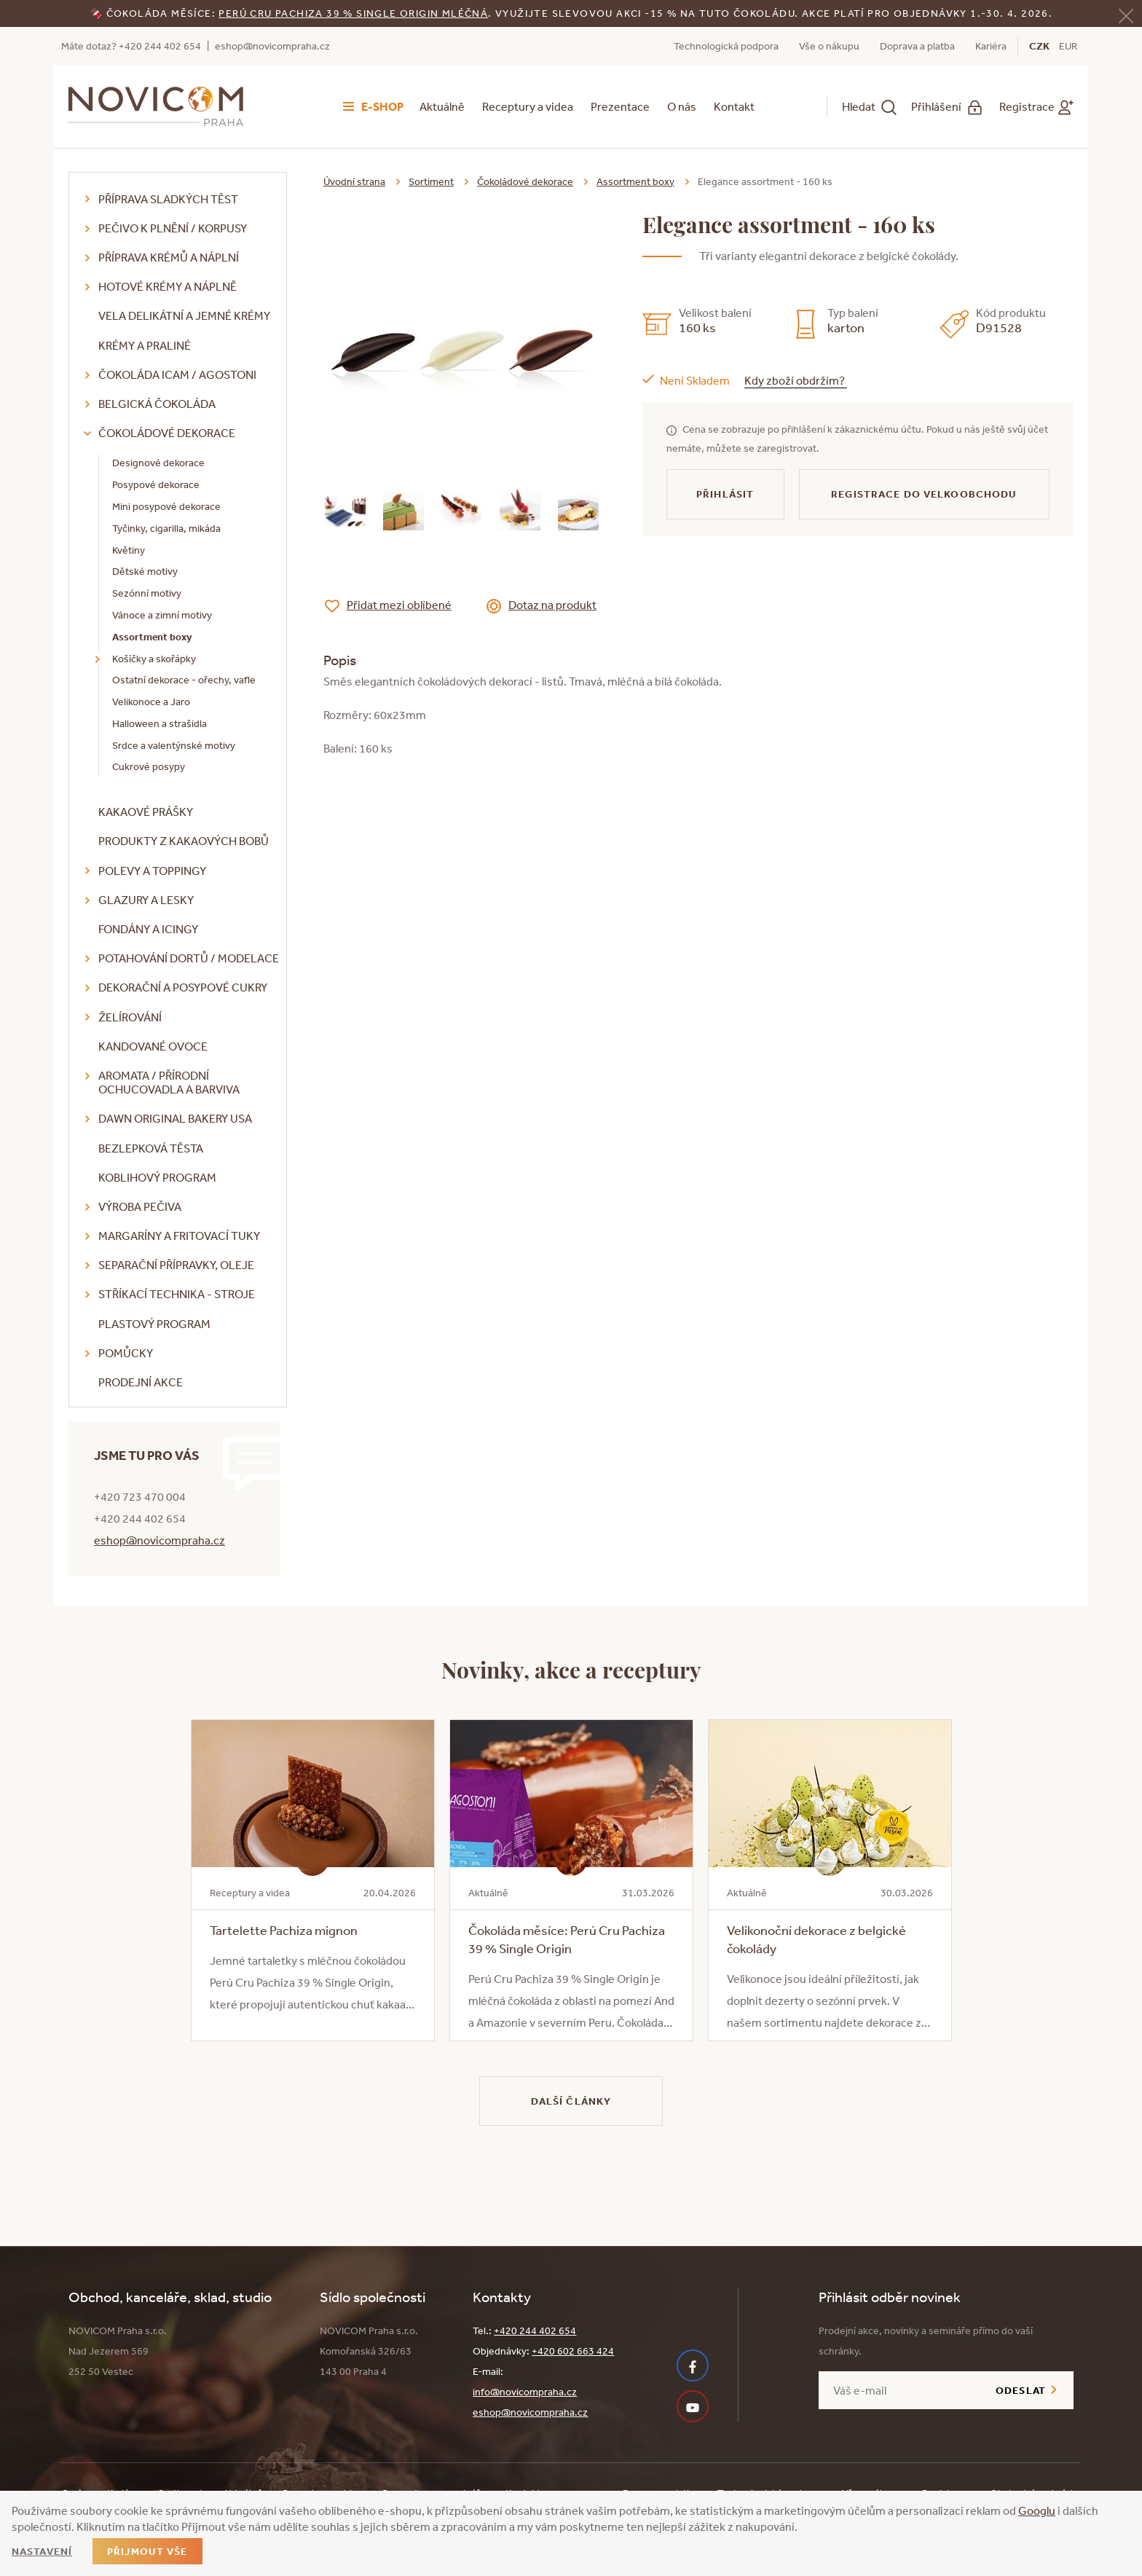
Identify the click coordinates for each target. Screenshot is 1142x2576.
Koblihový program (157, 1177)
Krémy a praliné (144, 345)
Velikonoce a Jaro (151, 701)
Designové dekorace (158, 462)
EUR (1068, 45)
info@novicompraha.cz (525, 2391)
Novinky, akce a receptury (571, 1669)
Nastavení (42, 2551)
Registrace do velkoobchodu (924, 493)
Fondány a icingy (148, 929)
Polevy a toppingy (152, 870)
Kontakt (734, 106)
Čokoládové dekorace (166, 432)
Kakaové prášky (145, 811)
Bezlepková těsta (150, 1148)
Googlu (1036, 2510)
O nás (681, 106)
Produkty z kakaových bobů (183, 840)
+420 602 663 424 (573, 2350)
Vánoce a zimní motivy (162, 614)
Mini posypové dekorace (166, 506)
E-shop (382, 106)
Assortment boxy (152, 636)
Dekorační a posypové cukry (182, 987)
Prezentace (620, 106)
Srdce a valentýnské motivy (173, 745)
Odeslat (1021, 2390)
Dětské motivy (145, 571)
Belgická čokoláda (157, 403)
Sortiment (431, 181)
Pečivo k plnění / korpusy (172, 228)
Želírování (130, 1017)
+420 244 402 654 (535, 2330)
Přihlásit (725, 493)
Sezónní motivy (146, 593)
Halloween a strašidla (159, 723)
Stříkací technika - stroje (176, 1294)
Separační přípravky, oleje (176, 1264)
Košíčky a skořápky (154, 658)
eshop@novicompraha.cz (272, 45)
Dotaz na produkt (552, 604)
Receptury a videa (527, 106)
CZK (1039, 45)
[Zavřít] (1126, 14)
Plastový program (154, 1323)
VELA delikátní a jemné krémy (184, 315)
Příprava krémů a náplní (168, 257)
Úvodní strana (354, 181)
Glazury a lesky (146, 899)
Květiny (128, 550)
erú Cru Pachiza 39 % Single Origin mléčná (357, 13)
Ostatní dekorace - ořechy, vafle (184, 679)
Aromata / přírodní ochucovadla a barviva (169, 1082)
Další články (571, 2101)
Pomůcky (125, 1353)
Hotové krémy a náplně (167, 286)
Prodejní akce (140, 1382)
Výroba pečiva (139, 1206)
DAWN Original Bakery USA (175, 1118)
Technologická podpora (726, 45)
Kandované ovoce (153, 1046)
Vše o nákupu (829, 45)
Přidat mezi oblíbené (399, 604)
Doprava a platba (917, 45)
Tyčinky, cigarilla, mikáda (166, 528)
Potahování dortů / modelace (188, 958)
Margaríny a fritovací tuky (179, 1235)
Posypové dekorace (156, 484)
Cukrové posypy (148, 766)
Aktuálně (442, 106)
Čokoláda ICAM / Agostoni (177, 374)
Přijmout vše (147, 2551)
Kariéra (991, 45)
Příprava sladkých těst (168, 199)
